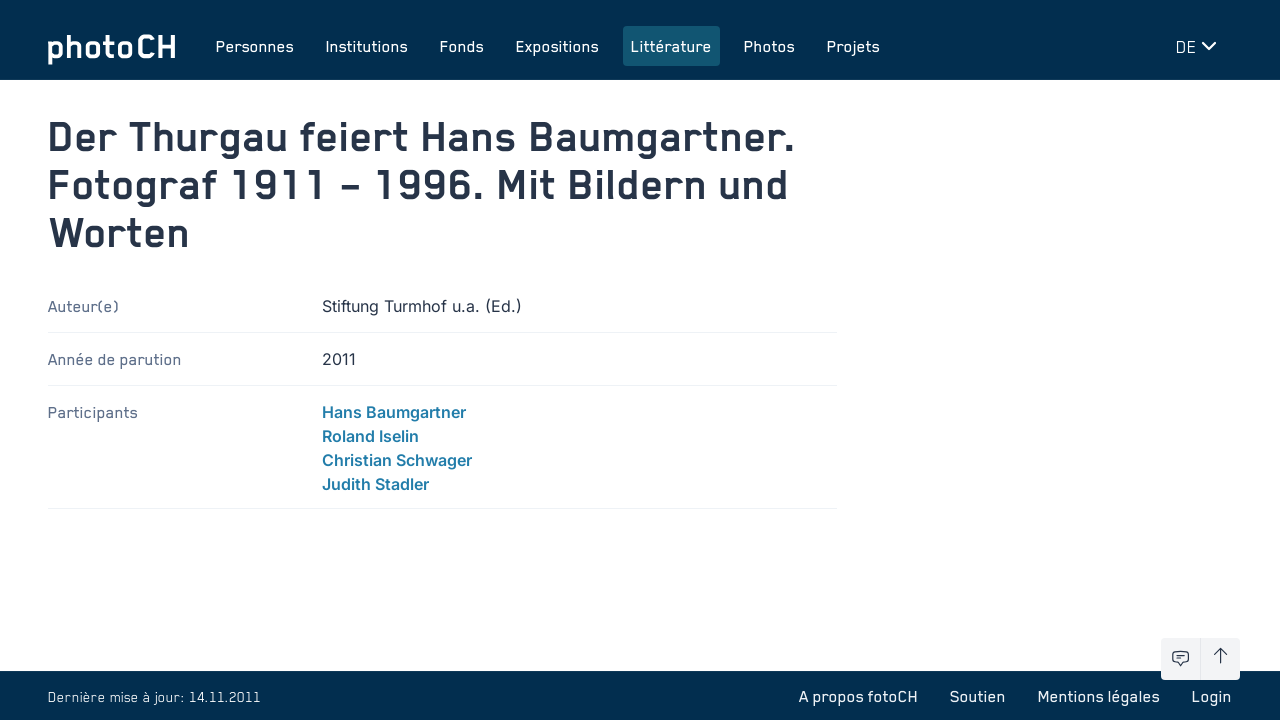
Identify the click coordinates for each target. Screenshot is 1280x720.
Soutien (978, 696)
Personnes (255, 46)
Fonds (462, 46)
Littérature (671, 46)
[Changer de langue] (1200, 46)
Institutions (367, 46)
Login (1212, 696)
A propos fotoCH (858, 696)
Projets (853, 46)
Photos (769, 46)
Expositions (557, 46)
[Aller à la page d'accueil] (112, 46)
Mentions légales (1099, 696)
